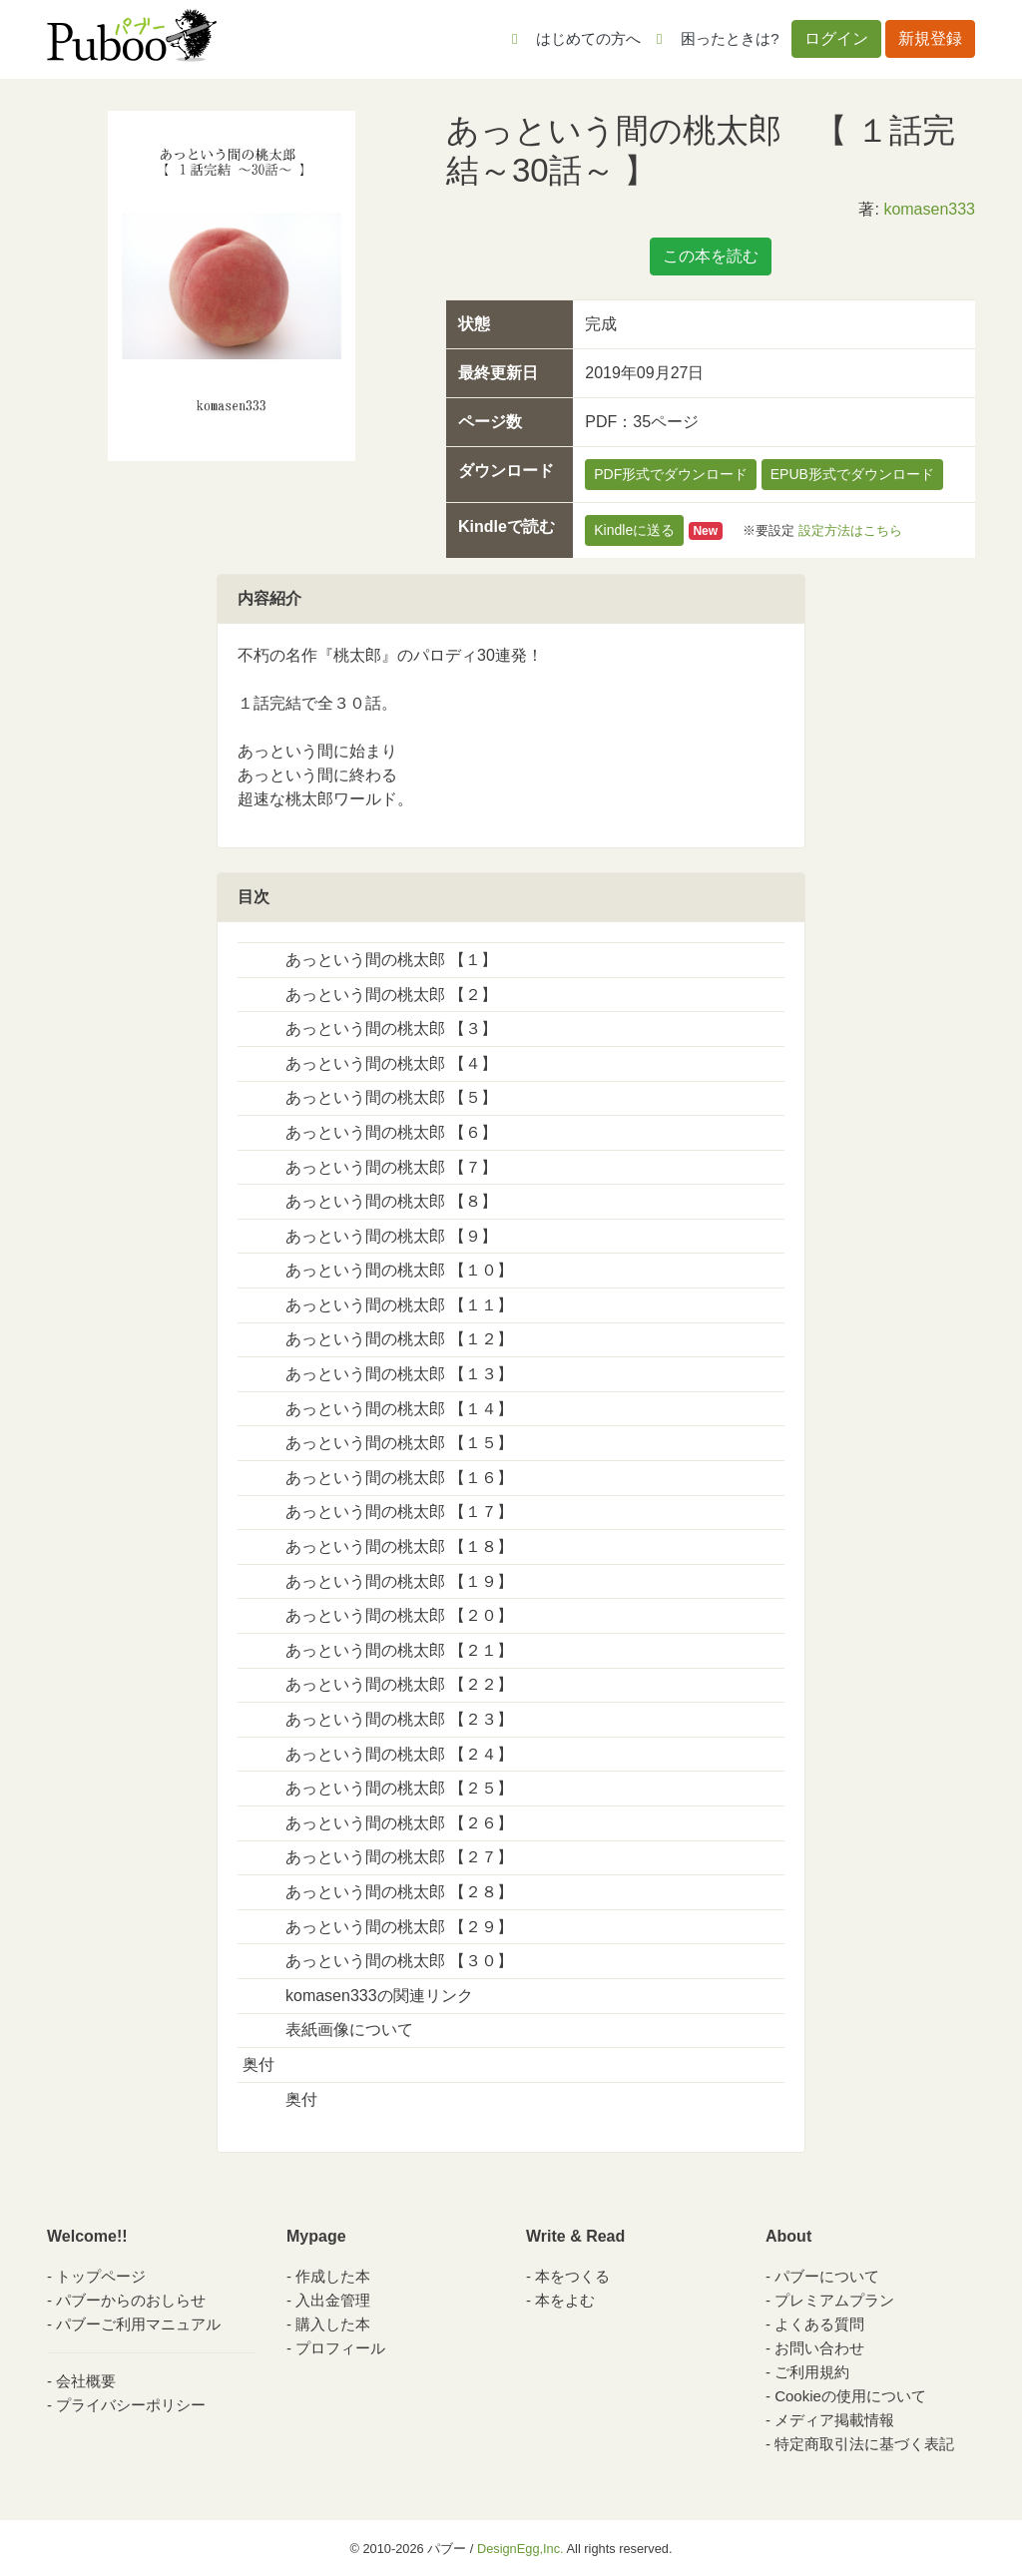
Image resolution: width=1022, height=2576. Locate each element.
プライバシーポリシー (131, 2404)
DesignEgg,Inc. (520, 2548)
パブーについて (826, 2276)
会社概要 (86, 2380)
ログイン (836, 38)
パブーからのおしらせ (131, 2300)
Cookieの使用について (850, 2395)
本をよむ (565, 2300)
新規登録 (930, 38)
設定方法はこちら (850, 530)
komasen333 (929, 209)
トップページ (101, 2276)
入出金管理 (332, 2300)
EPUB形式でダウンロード (852, 474)
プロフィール (340, 2347)
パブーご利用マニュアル (138, 2324)
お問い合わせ (819, 2347)
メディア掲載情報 (834, 2419)
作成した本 (332, 2276)
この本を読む (711, 256)
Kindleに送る (634, 530)
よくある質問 (819, 2324)
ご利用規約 (811, 2371)
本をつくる (572, 2276)
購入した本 (332, 2324)
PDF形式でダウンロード (671, 474)
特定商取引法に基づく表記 (864, 2443)
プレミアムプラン (834, 2300)
